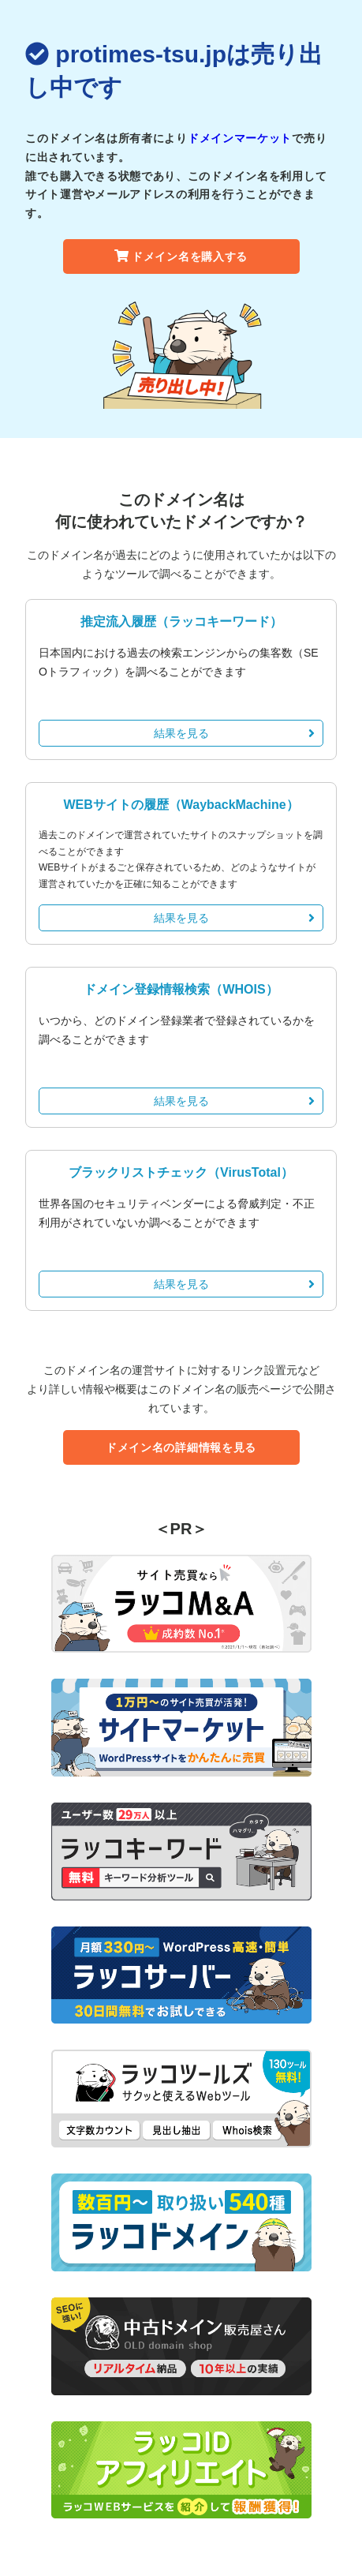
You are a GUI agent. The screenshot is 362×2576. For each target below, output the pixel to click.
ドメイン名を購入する (181, 256)
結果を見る (234, 733)
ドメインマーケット (240, 138)
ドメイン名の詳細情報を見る (181, 1447)
